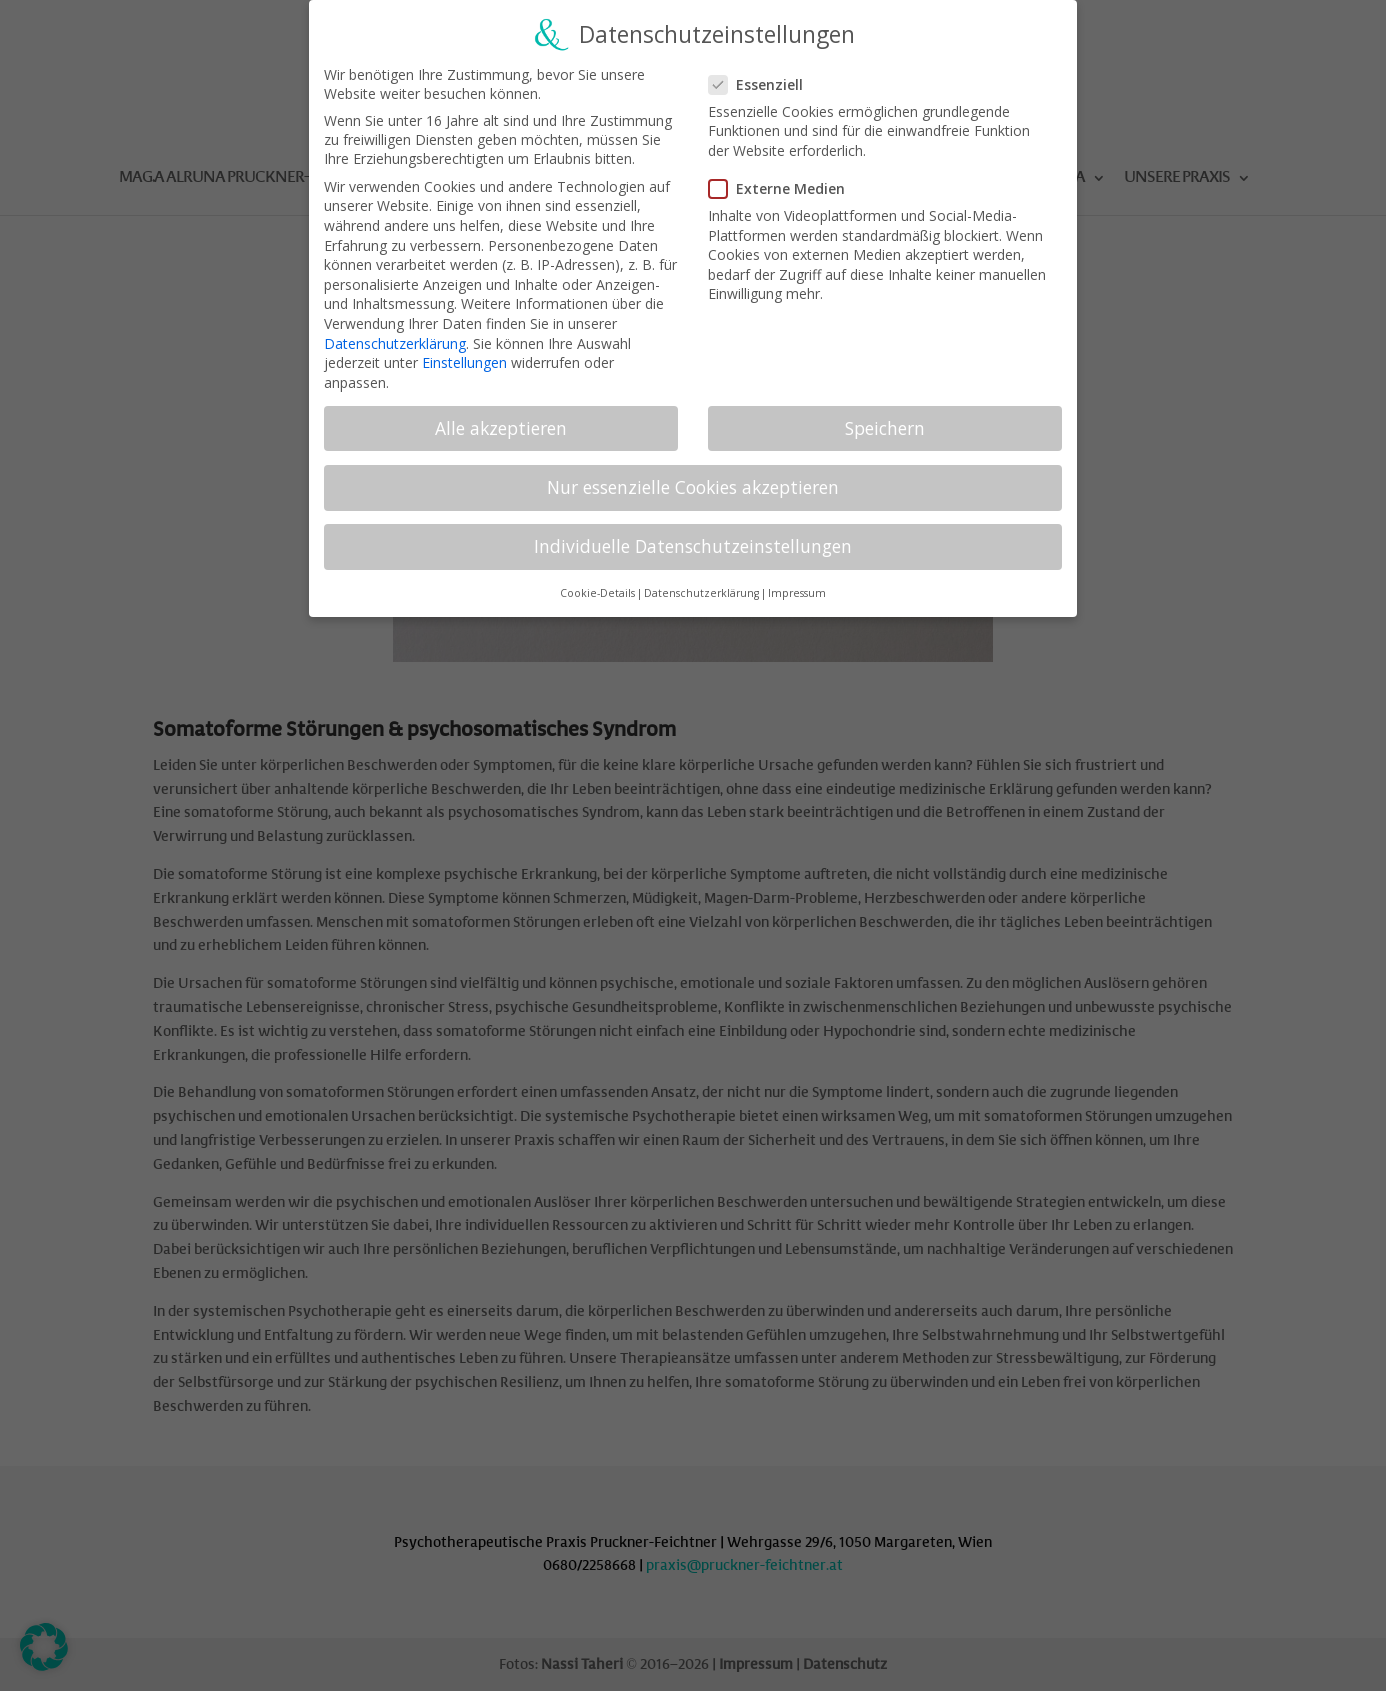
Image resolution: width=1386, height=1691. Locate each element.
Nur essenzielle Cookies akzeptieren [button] (693, 477)
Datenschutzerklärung (395, 332)
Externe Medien (785, 178)
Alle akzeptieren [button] (501, 418)
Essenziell (764, 74)
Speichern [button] (885, 418)
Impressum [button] (797, 583)
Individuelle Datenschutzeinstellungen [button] (693, 536)
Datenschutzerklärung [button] (701, 583)
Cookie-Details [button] (597, 583)
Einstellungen (464, 352)
